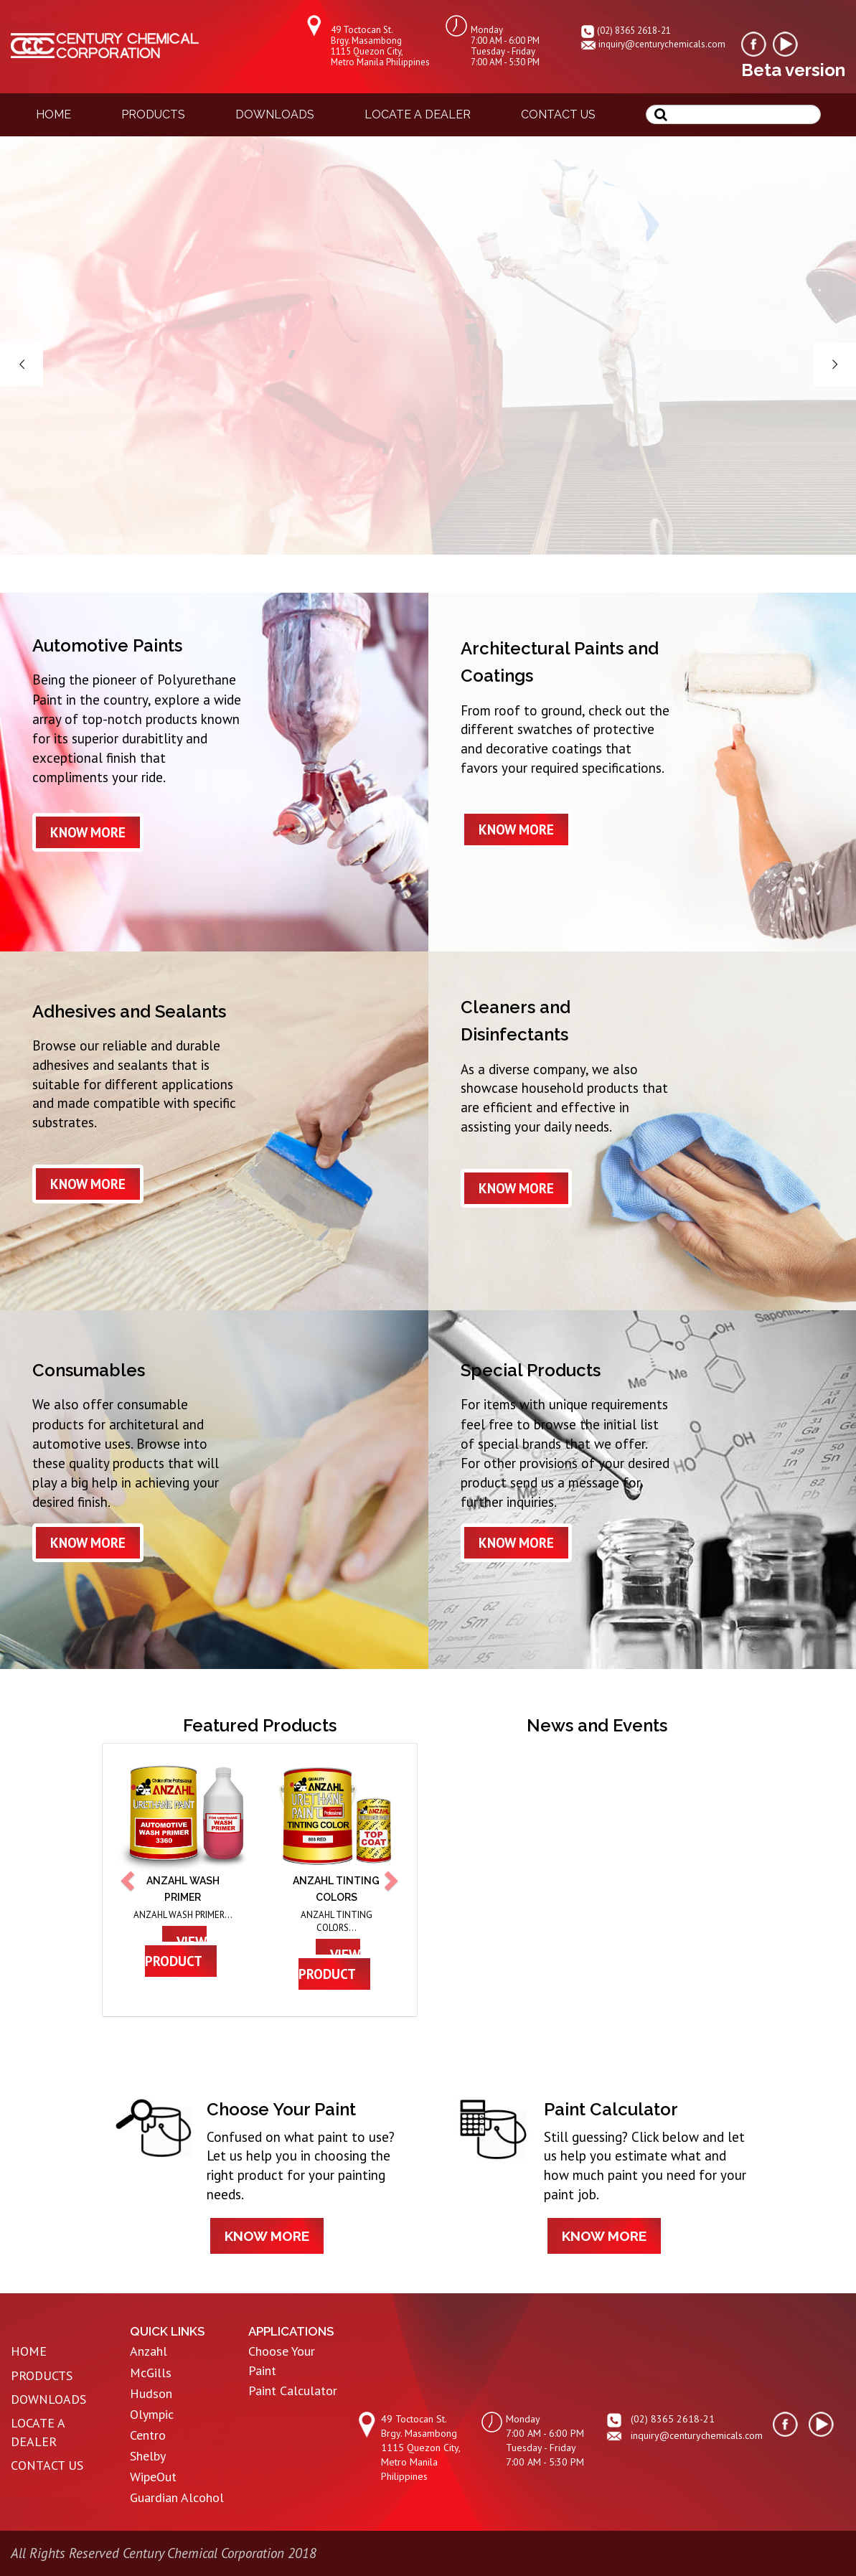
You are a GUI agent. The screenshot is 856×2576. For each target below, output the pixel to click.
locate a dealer (417, 114)
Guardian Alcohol (177, 2497)
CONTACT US (47, 2465)
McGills (150, 2372)
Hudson (151, 2393)
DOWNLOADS (48, 2399)
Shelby (148, 2456)
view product (176, 1951)
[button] (129, 1880)
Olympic (152, 2414)
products (153, 114)
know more (88, 832)
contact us (558, 114)
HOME (29, 2351)
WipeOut (153, 2476)
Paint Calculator (292, 2390)
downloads (274, 114)
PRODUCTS (41, 2375)
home (53, 114)
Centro (148, 2435)
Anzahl (148, 2351)
